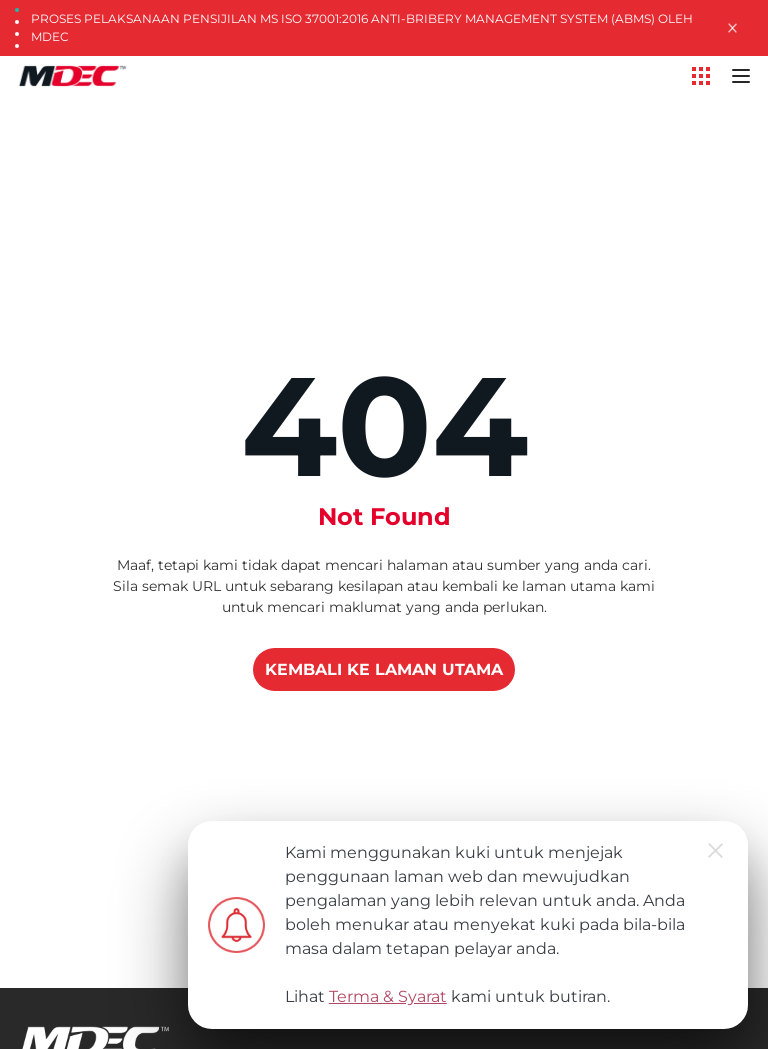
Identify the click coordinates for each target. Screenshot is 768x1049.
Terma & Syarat (388, 996)
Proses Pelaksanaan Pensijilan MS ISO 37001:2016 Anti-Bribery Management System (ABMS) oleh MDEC (362, 27)
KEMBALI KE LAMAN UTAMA (384, 669)
